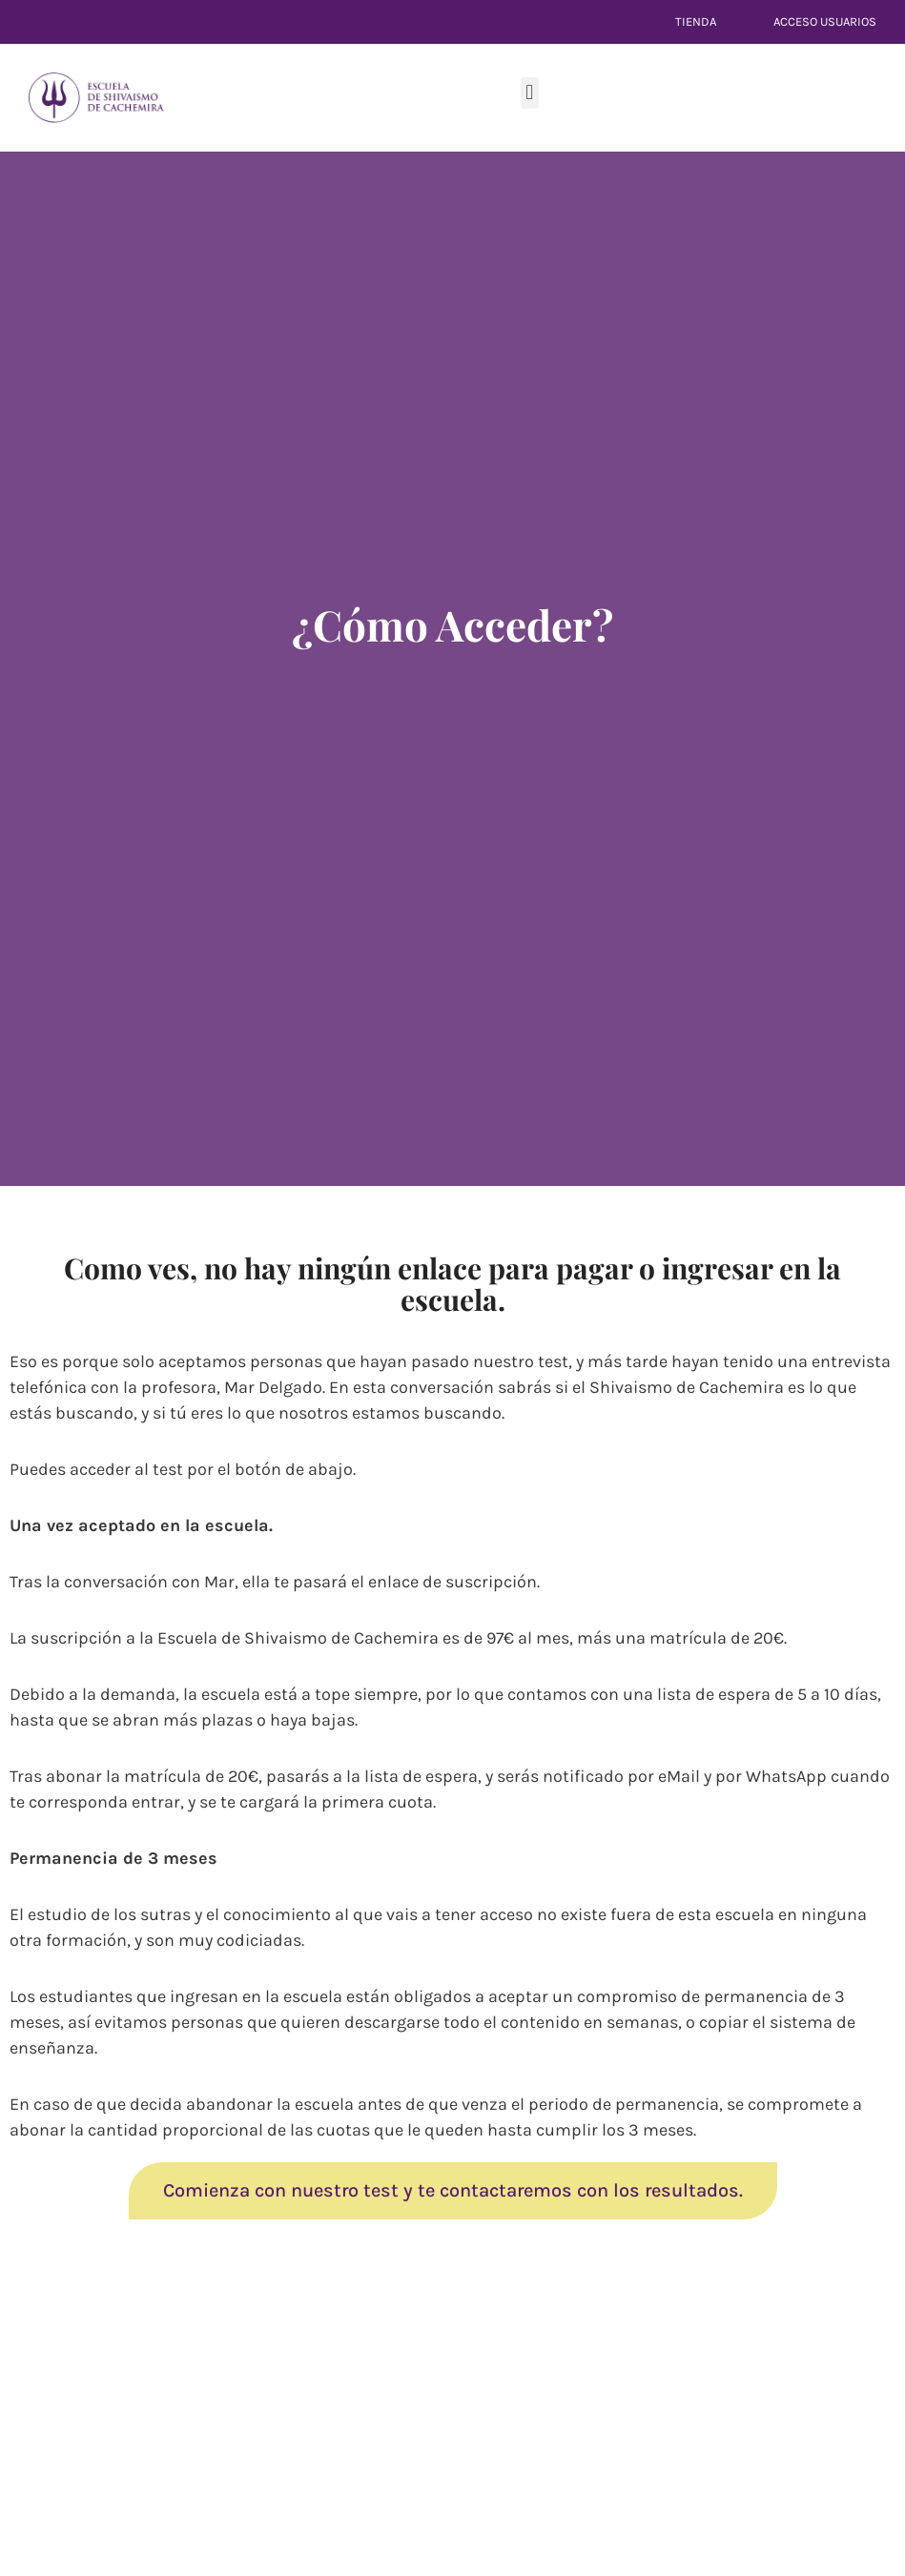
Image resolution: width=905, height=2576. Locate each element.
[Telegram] (20, 678)
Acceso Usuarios (824, 21)
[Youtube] (20, 630)
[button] (530, 93)
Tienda (695, 21)
